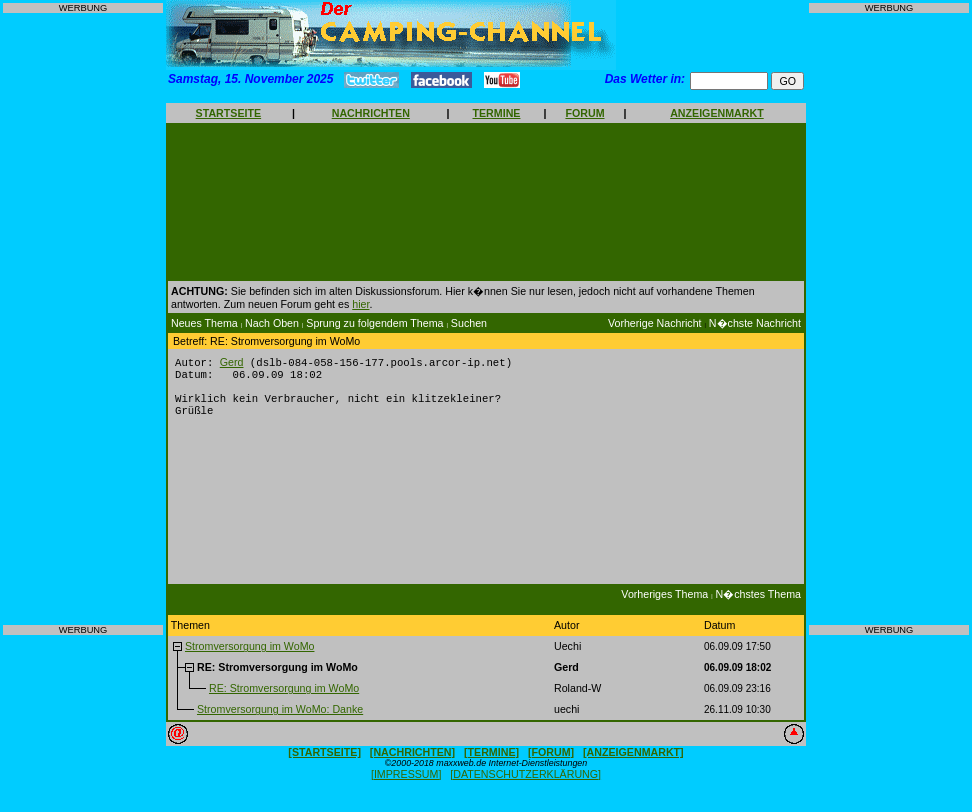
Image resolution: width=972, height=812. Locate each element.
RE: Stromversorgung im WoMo (284, 697)
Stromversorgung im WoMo (250, 655)
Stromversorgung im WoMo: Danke (280, 718)
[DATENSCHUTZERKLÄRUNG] (525, 783)
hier (360, 304)
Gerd (232, 363)
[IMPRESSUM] (406, 783)
